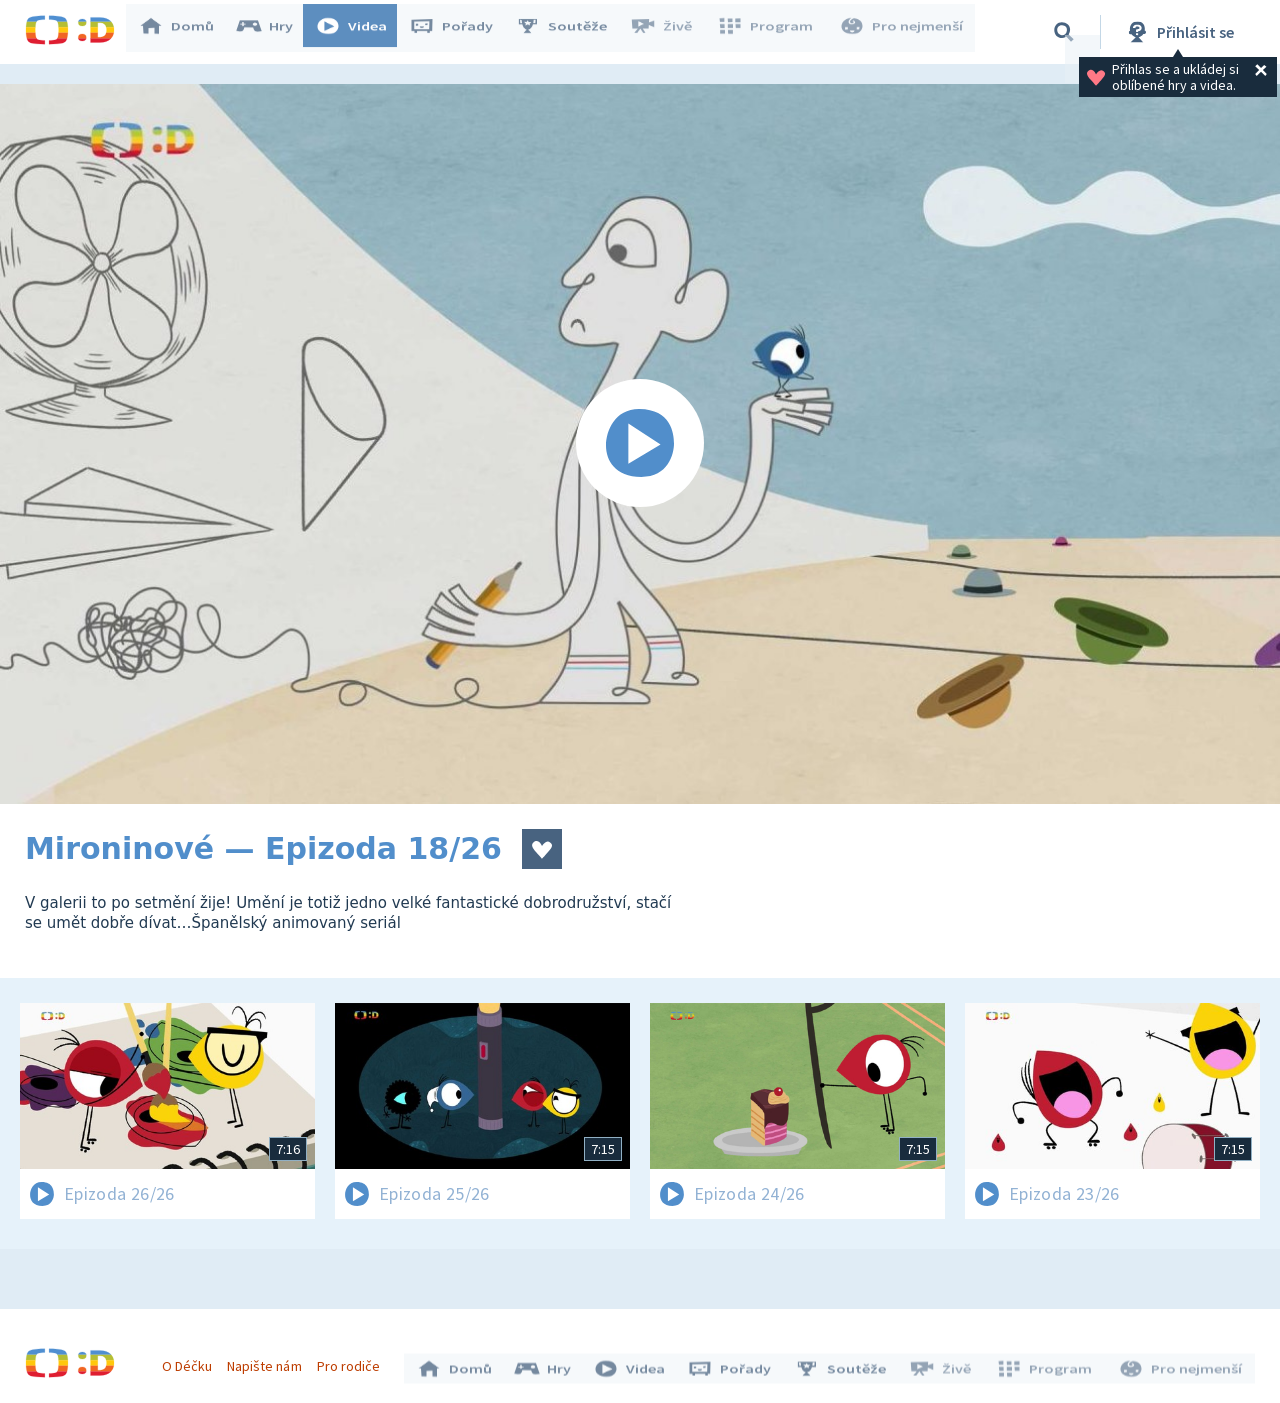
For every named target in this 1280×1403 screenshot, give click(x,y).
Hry (274, 32)
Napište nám (269, 1361)
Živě (670, 32)
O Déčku (192, 1361)
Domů (186, 32)
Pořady (461, 32)
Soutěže (571, 32)
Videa (361, 32)
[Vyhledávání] (1064, 32)
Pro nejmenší (903, 32)
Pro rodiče (353, 1361)
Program (771, 32)
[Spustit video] (640, 444)
